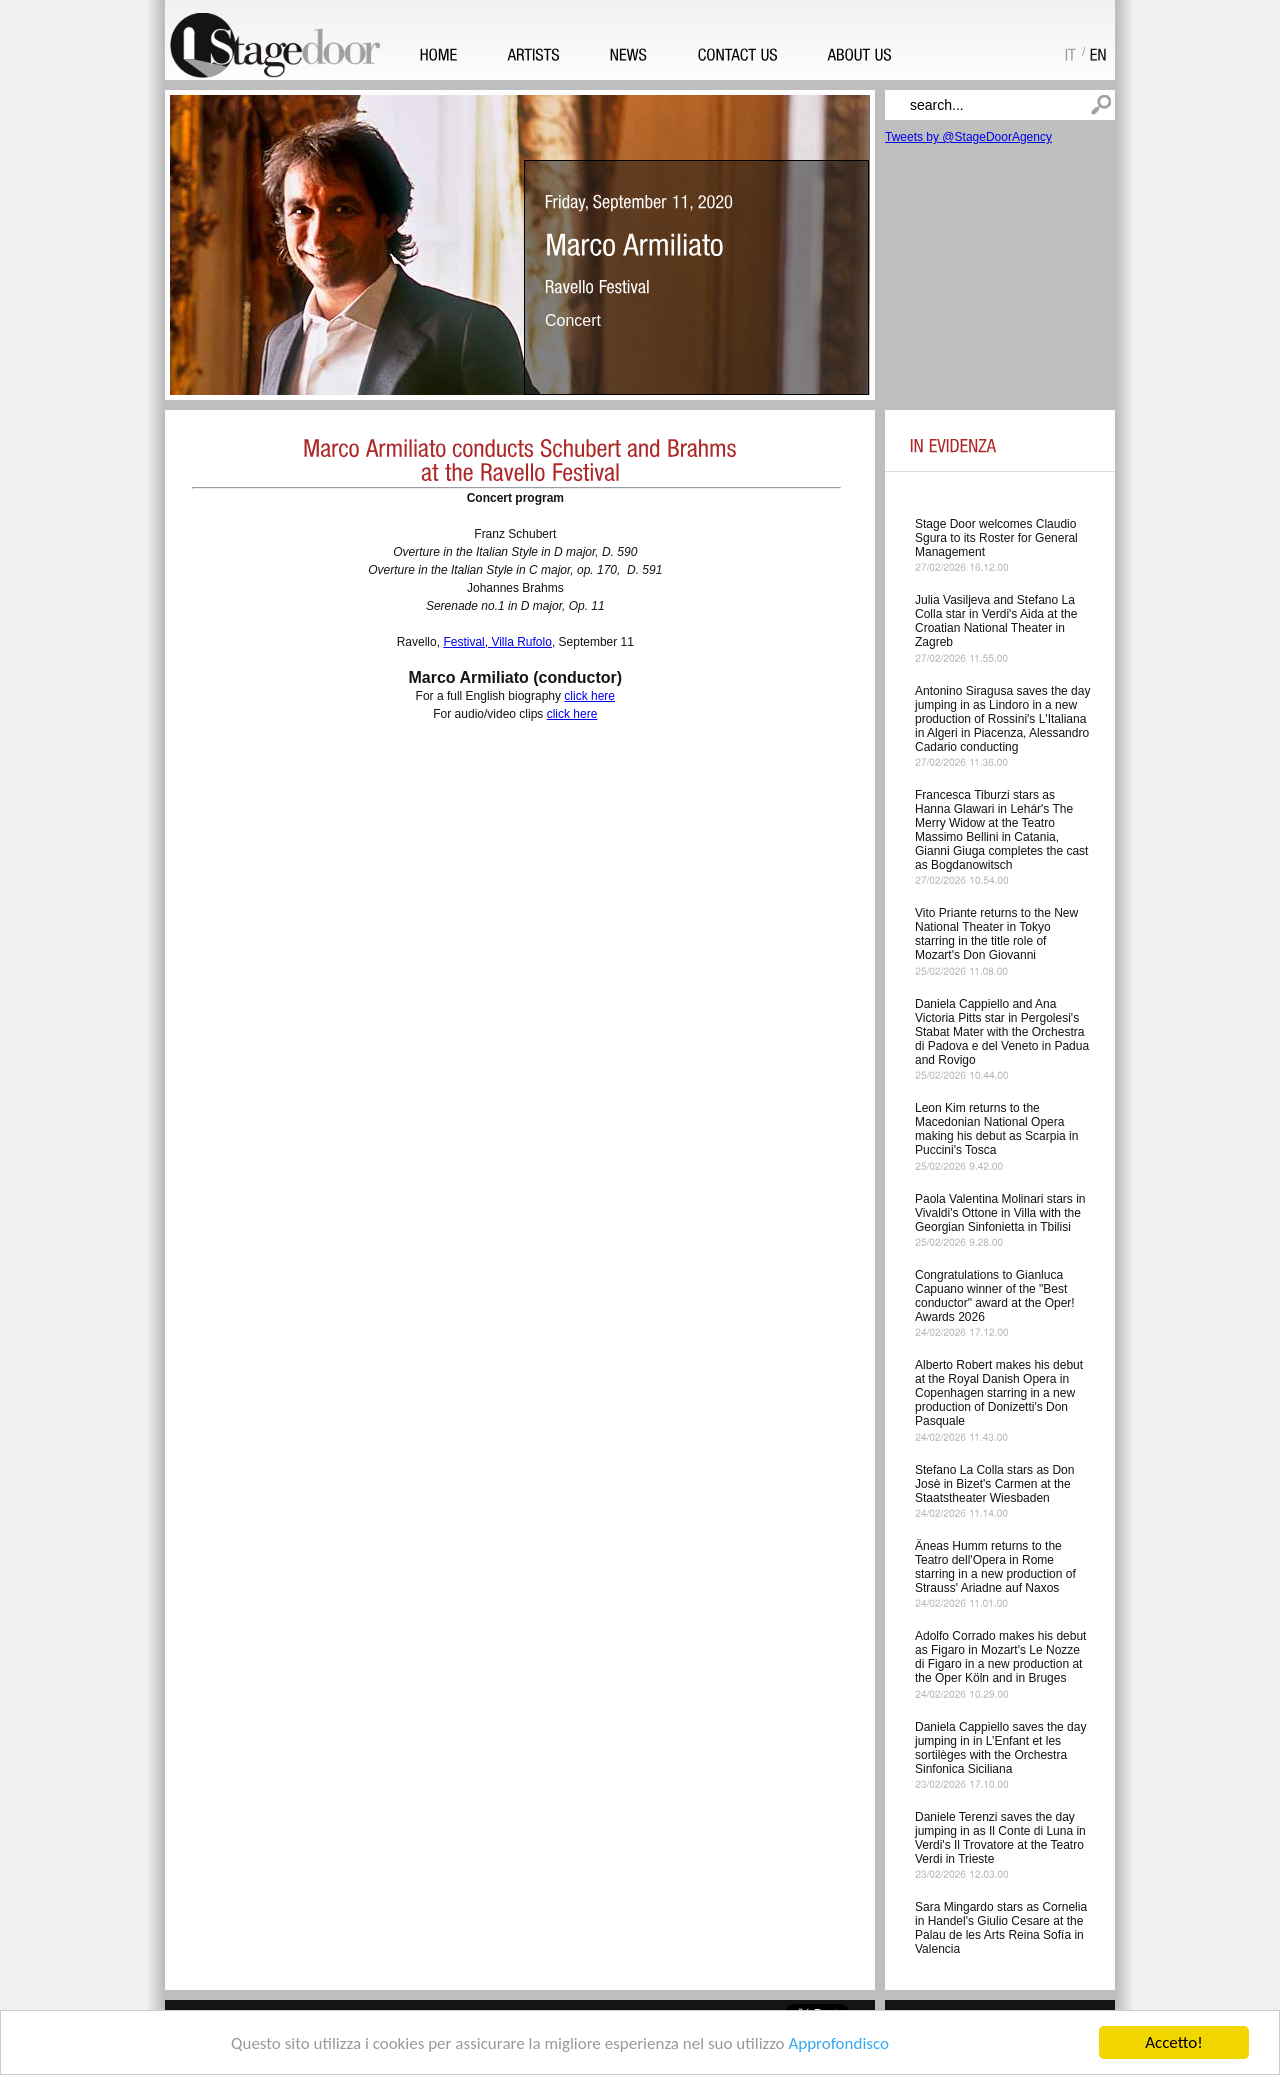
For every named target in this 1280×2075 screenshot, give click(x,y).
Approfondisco (838, 2044)
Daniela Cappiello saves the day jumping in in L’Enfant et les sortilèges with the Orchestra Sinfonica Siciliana (1000, 1748)
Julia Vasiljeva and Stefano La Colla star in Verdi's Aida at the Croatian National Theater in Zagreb (996, 621)
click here (589, 696)
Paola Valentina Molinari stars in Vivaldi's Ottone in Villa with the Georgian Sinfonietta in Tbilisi (1000, 1213)
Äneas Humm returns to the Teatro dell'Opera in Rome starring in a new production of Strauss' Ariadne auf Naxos (995, 1567)
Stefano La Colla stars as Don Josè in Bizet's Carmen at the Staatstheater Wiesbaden (994, 1484)
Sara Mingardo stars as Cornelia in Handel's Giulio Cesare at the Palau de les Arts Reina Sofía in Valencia (1001, 1928)
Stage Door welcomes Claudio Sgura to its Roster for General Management (996, 538)
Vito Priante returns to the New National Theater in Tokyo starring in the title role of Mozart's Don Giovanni (996, 934)
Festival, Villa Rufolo (497, 642)
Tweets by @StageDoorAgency (968, 137)
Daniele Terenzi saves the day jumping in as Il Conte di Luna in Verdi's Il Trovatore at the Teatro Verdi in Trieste (1000, 1838)
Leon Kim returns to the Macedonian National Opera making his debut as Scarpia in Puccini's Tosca (996, 1129)
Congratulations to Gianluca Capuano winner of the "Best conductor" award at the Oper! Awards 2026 (995, 1296)
